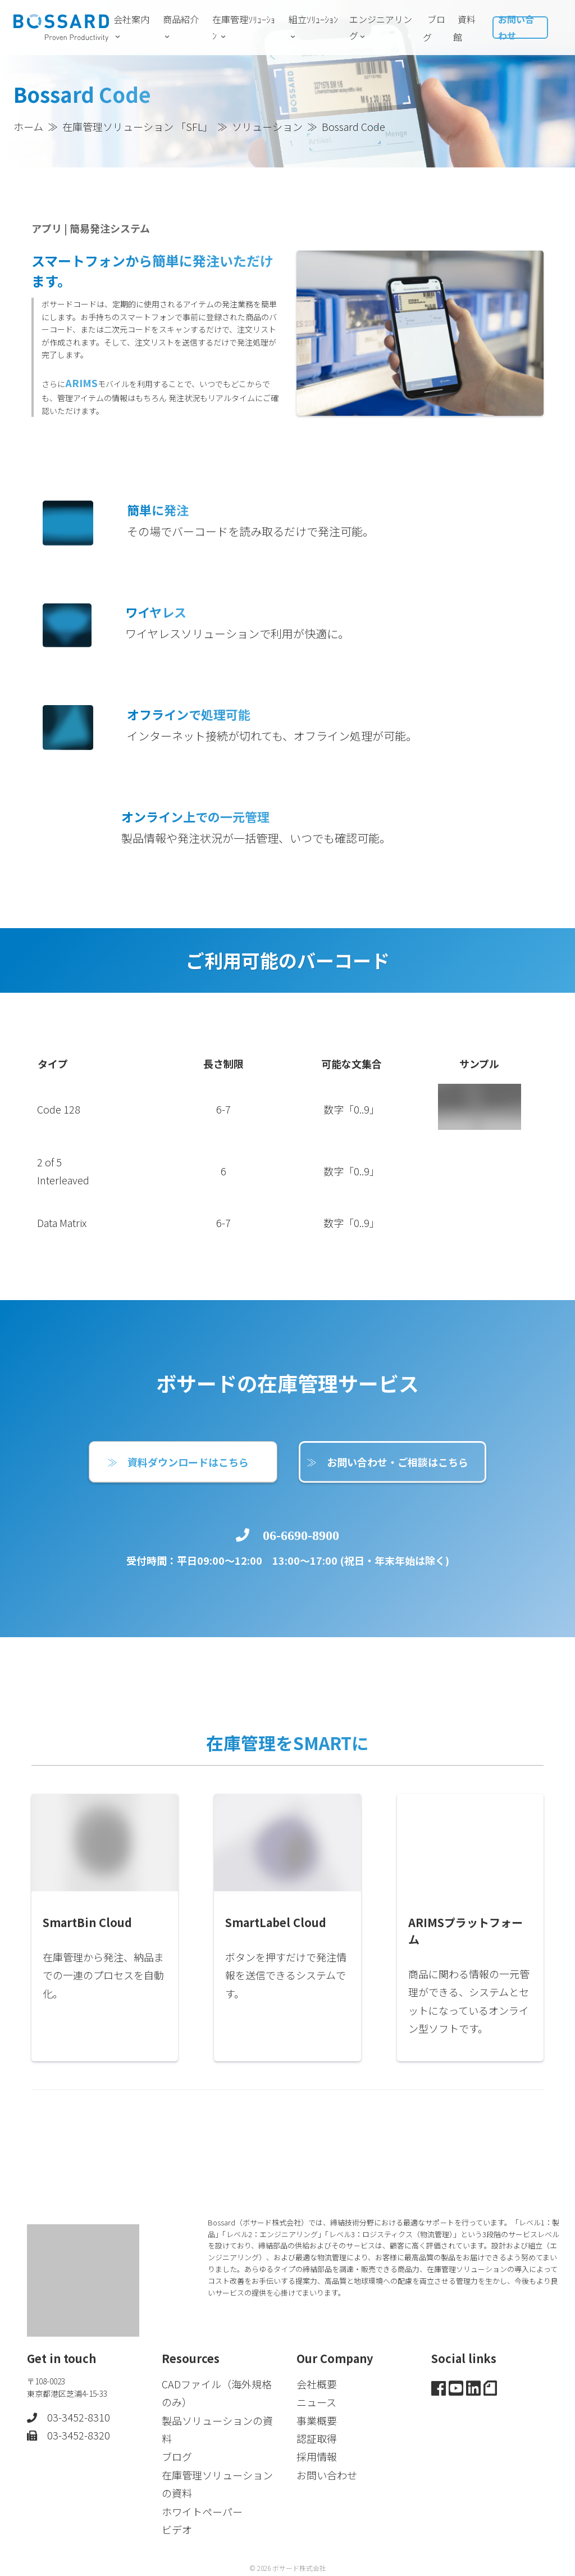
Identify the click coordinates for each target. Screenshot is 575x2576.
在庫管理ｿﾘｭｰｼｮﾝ (243, 27)
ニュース (316, 2400)
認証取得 (316, 2436)
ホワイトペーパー (202, 2509)
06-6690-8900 (301, 1598)
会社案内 (131, 27)
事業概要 (316, 2418)
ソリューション (267, 126)
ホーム (28, 126)
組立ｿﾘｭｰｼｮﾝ (313, 27)
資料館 (464, 28)
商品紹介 (181, 27)
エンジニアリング (380, 27)
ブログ (434, 28)
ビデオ (177, 2527)
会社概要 (316, 2381)
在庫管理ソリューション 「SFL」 (137, 126)
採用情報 (316, 2454)
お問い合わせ (516, 27)
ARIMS (90, 434)
